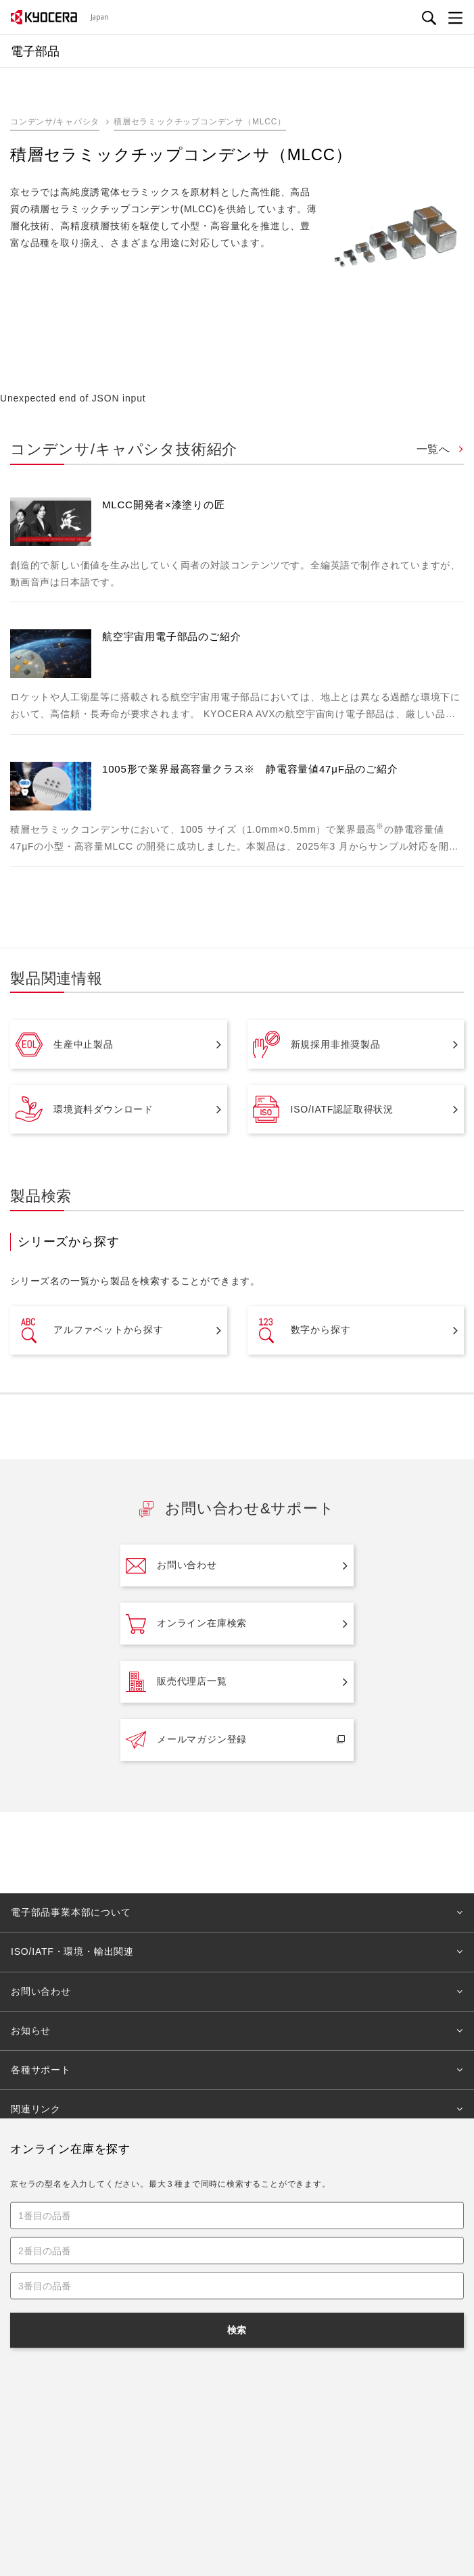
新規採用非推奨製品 (317, 1044)
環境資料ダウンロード (84, 1109)
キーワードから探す (52, 2370)
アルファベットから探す (90, 1330)
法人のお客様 (71, 2211)
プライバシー (232, 2454)
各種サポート (41, 2069)
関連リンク (36, 2109)
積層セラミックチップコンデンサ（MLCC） (200, 121)
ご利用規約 (168, 2454)
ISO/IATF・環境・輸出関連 (72, 1951)
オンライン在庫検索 (186, 1623)
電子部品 (124, 2211)
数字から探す (302, 1330)
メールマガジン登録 (186, 1740)
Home (21, 2211)
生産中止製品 (65, 1044)
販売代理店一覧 (176, 1682)
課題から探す (278, 2370)
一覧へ (435, 449)
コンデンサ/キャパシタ (54, 121)
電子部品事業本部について (71, 1912)
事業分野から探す (286, 2337)
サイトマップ (301, 2454)
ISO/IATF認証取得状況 (323, 1109)
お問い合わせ (171, 1565)
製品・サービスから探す (60, 2337)
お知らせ (31, 2030)
